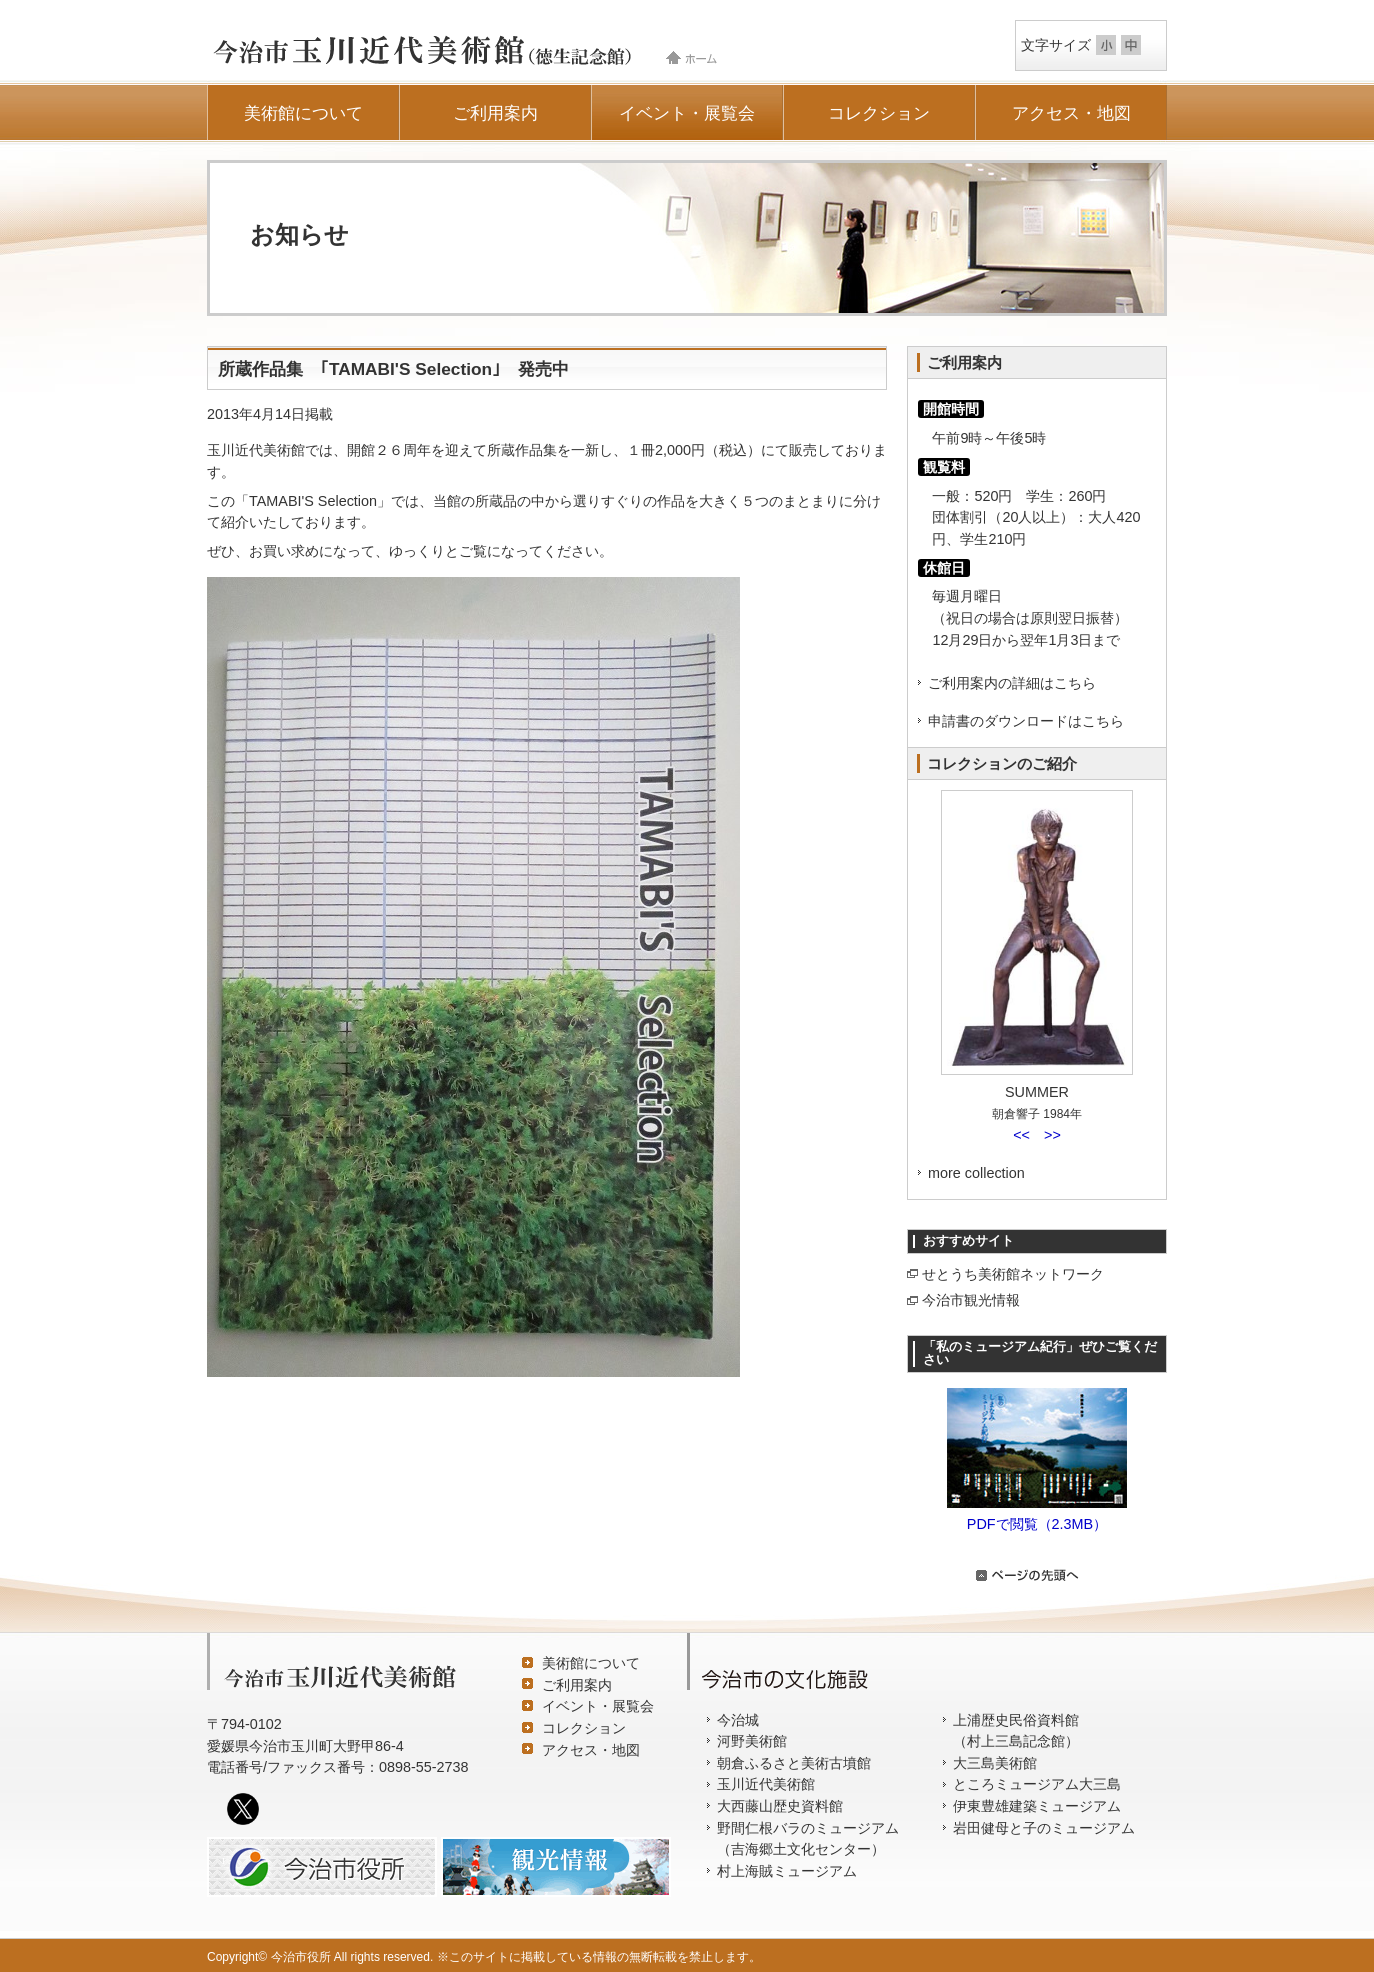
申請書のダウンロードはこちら (1026, 721)
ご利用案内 (495, 113)
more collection (976, 1173)
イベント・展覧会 (687, 113)
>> (1052, 1135)
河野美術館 (752, 1741)
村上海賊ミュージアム (787, 1871)
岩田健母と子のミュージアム (1044, 1828)
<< (1021, 1135)
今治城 (738, 1720)
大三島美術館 (995, 1763)
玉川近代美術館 (766, 1784)
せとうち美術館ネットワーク (1013, 1274)
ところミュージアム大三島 (1037, 1784)
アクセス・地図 (1071, 113)
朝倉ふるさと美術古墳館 (794, 1763)
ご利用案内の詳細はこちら (1012, 683)
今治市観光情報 (971, 1300)
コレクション (879, 113)
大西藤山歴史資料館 (780, 1806)
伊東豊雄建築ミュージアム (1037, 1806)
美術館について (303, 113)
